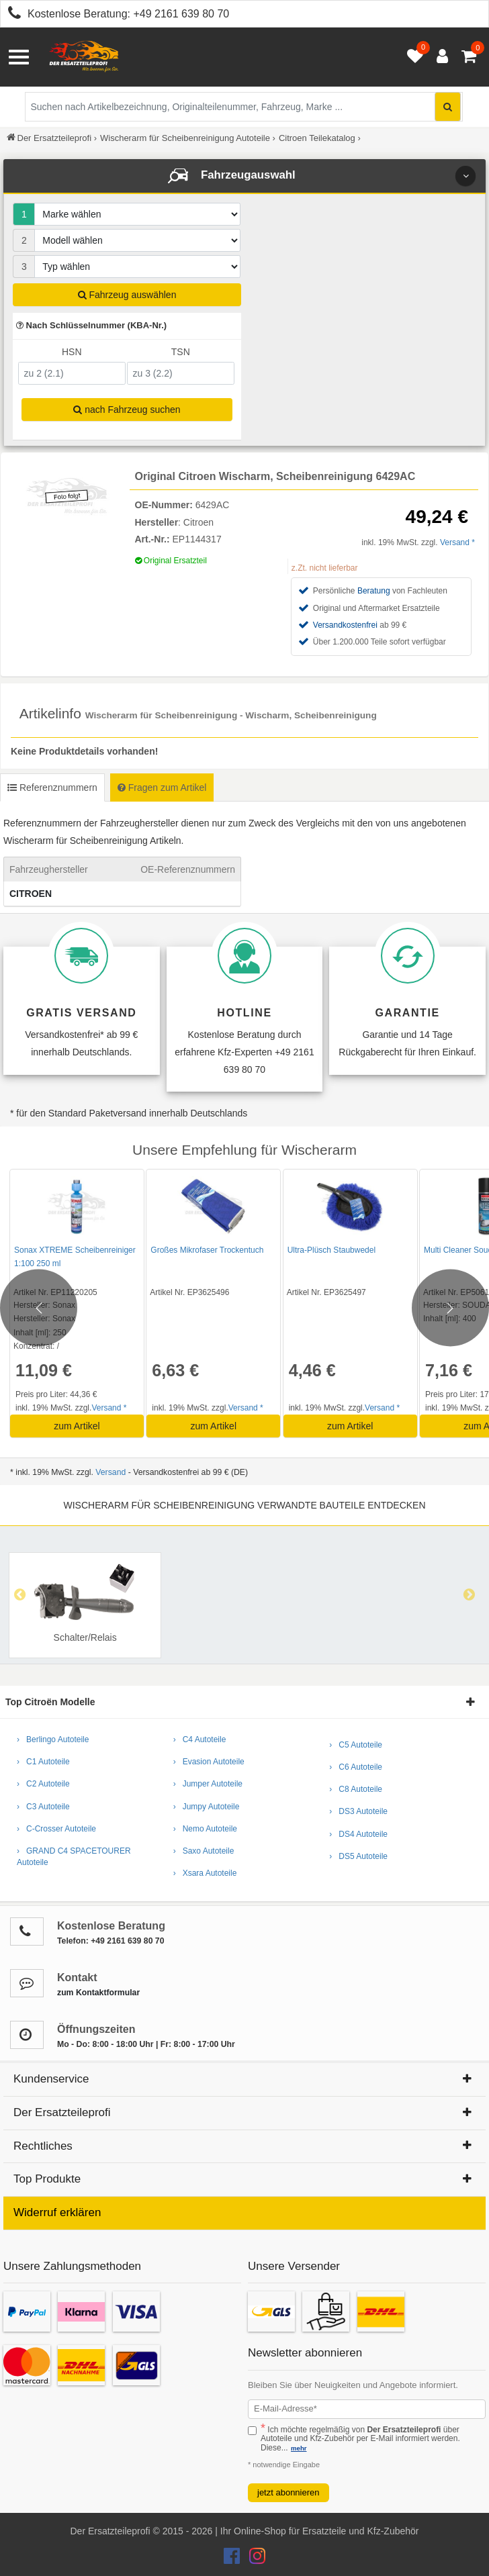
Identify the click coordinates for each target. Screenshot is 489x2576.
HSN (72, 351)
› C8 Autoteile (355, 1789)
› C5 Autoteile (355, 1745)
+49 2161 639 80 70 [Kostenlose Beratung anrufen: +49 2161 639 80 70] (181, 13)
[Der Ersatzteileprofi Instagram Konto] (253, 2559)
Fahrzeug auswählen (127, 294)
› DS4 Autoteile (358, 1834)
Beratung (373, 590)
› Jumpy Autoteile (206, 1806)
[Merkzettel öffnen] (412, 57)
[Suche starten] (448, 107)
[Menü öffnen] (19, 57)
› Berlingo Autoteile (53, 1739)
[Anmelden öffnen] (439, 57)
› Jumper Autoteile (207, 1783)
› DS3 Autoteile (358, 1811)
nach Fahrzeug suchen (126, 409)
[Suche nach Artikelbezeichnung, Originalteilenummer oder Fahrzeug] (244, 107)
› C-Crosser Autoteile (56, 1828)
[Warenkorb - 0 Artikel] (469, 57)
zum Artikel (76, 1426)
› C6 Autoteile (355, 1767)
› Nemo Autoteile (205, 1828)
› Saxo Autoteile (203, 1851)
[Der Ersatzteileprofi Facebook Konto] (233, 2559)
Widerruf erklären (57, 2212)
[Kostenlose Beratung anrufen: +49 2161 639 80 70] (11, 15)
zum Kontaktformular (98, 1992)
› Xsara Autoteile (205, 1873)
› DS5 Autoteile (358, 1856)
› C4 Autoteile (199, 1739)
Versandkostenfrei (345, 625)
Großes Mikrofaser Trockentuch (206, 1250)
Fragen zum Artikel (162, 787)
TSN (180, 351)
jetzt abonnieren (288, 2492)
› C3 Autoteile (43, 1806)
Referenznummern (52, 787)
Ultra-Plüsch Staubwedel (330, 1250)
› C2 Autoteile (43, 1783)
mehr (298, 2448)
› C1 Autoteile (43, 1761)
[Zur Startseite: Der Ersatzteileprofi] (84, 57)
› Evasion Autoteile (208, 1761)
